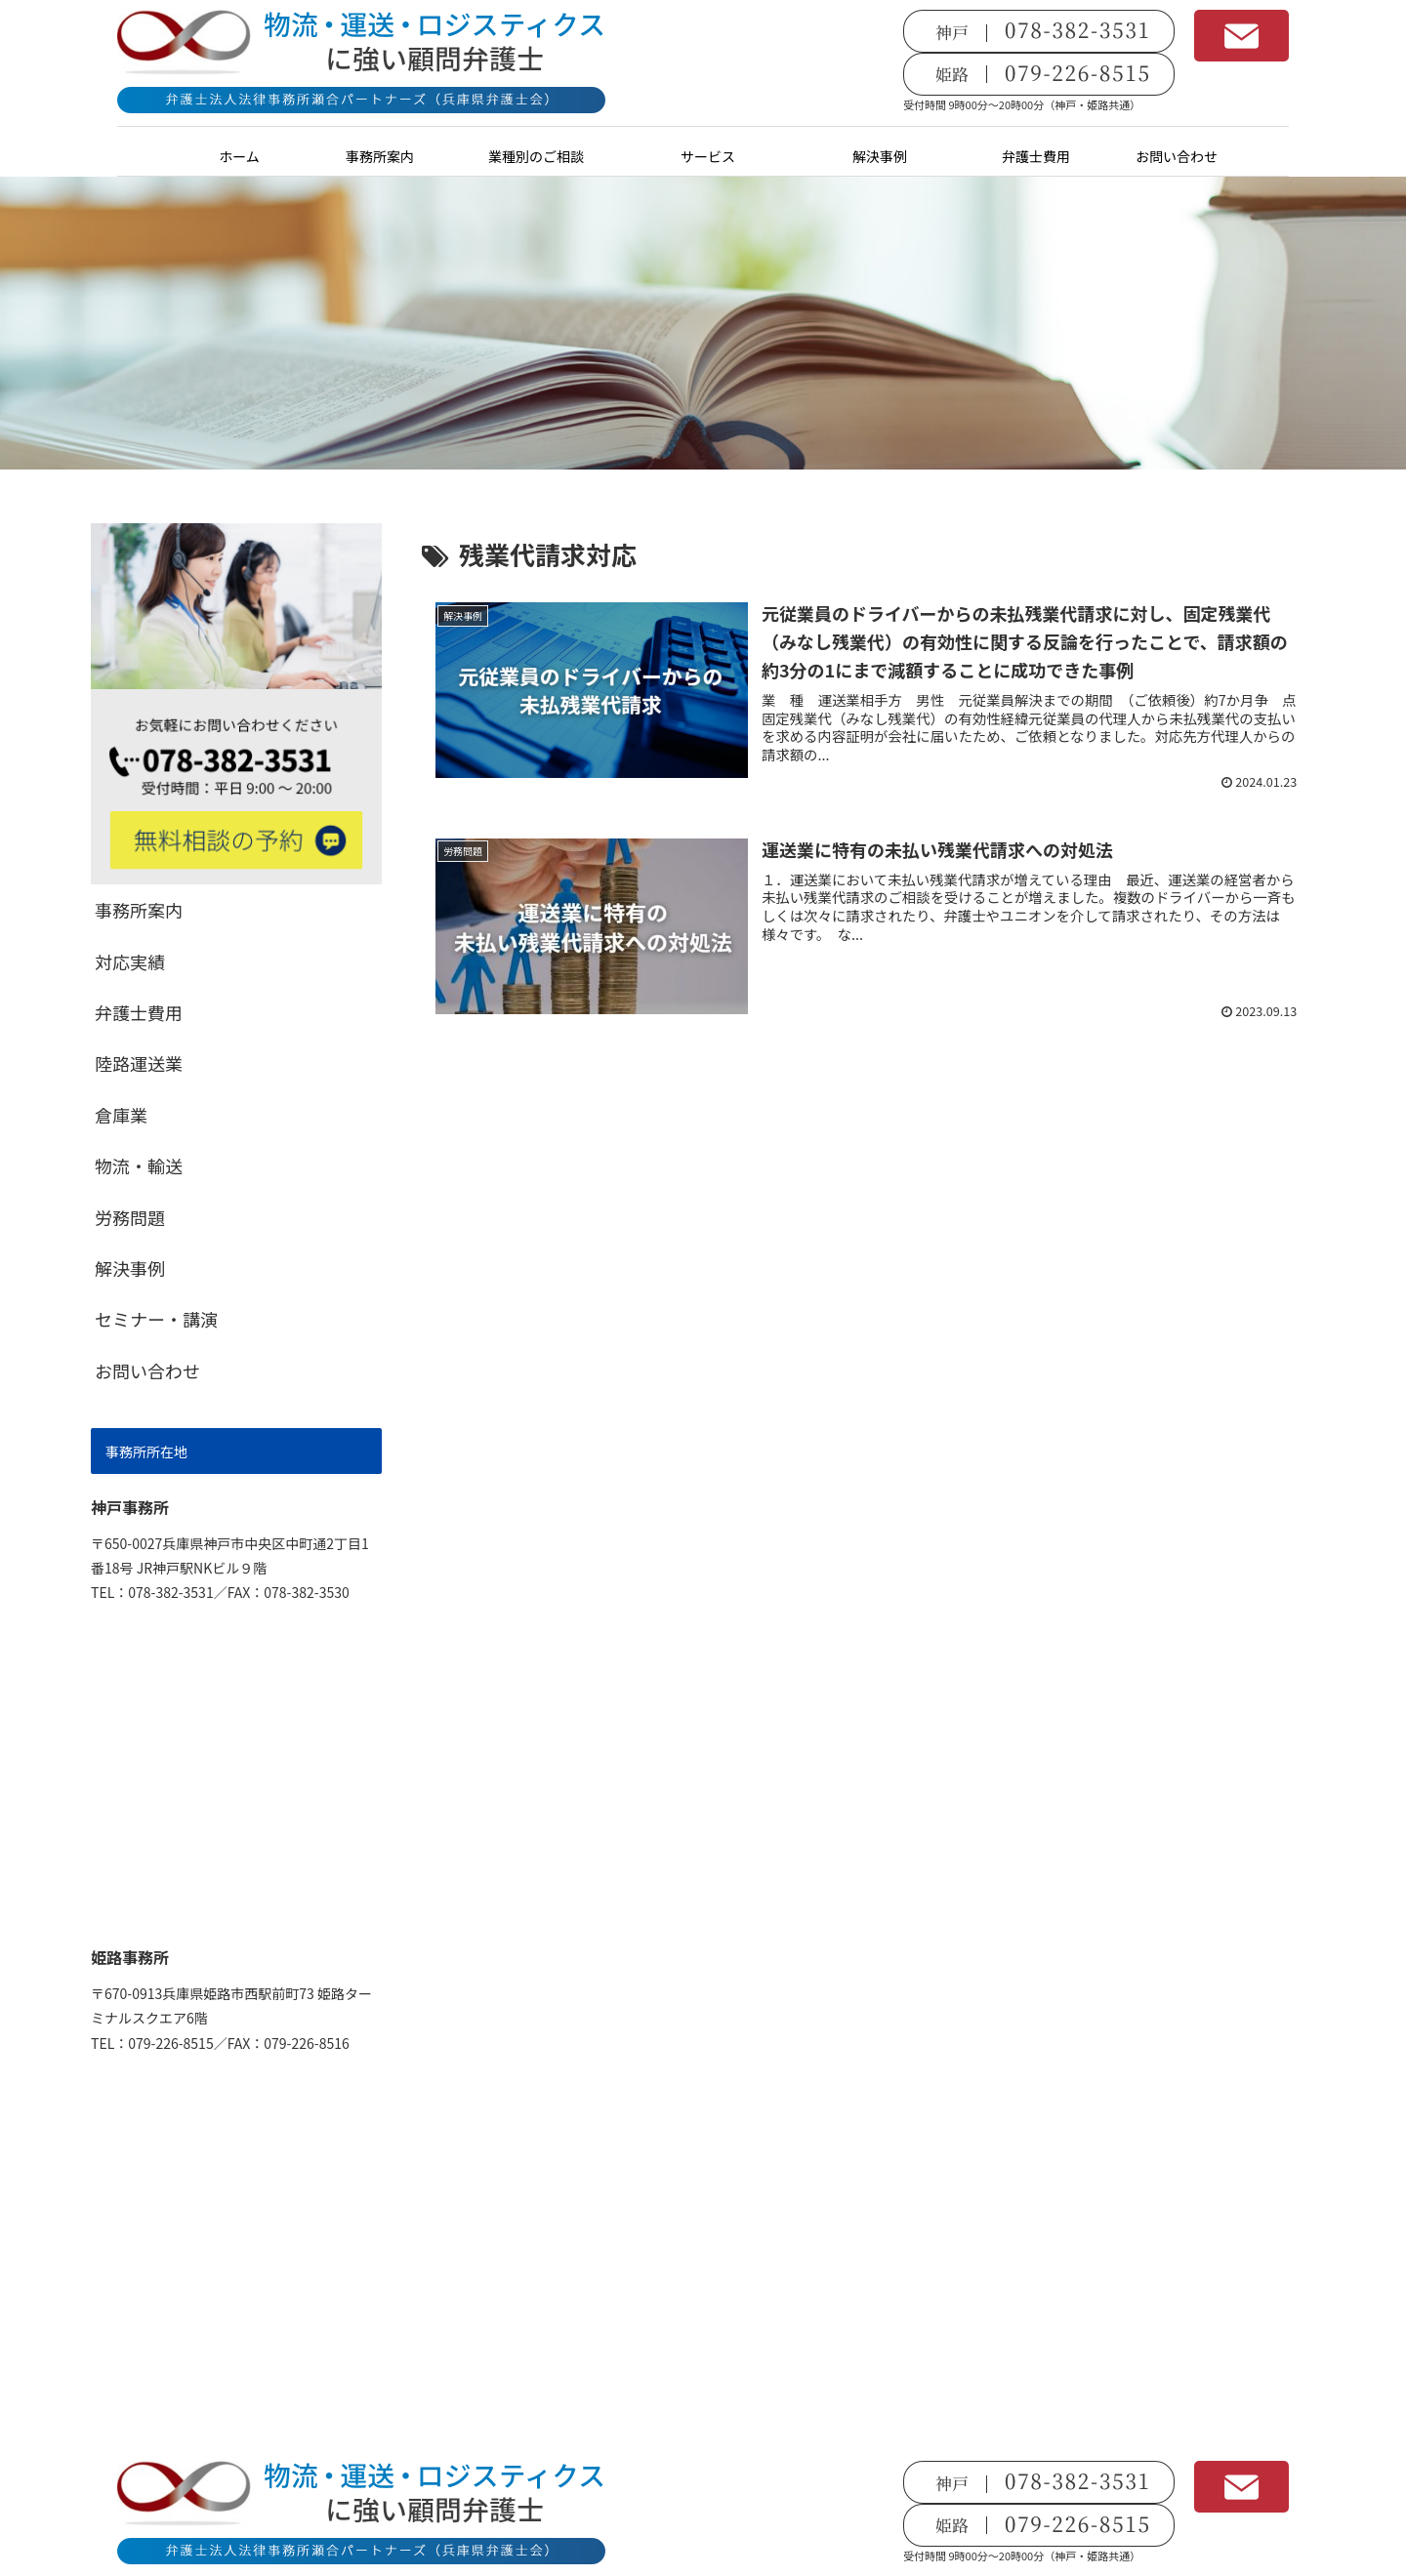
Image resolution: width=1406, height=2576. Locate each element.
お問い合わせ (147, 1370)
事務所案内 (139, 909)
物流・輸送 (139, 1165)
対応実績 (130, 961)
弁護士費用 (139, 1012)
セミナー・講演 (156, 1318)
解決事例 (130, 1268)
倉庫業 (121, 1114)
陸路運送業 (139, 1063)
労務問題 (130, 1217)
